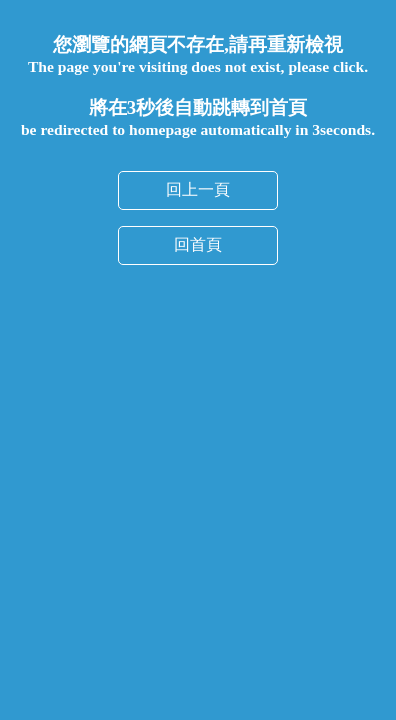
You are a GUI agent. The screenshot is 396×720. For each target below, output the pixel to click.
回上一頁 (198, 126)
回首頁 (198, 181)
